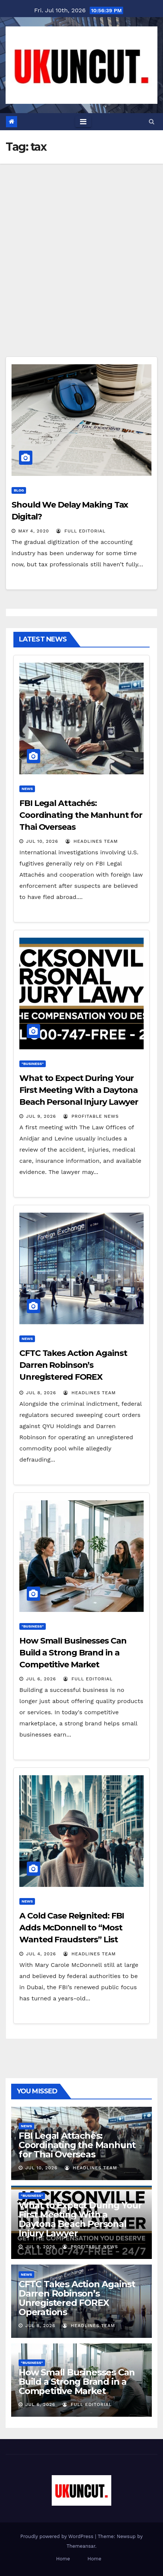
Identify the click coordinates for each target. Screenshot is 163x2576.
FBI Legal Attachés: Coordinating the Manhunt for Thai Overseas (80, 815)
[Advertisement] (81, 248)
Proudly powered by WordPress (57, 2536)
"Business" (33, 1064)
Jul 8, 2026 (41, 1392)
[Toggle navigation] (83, 121)
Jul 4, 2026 (41, 1953)
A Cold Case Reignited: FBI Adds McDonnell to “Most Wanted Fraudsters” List (71, 1928)
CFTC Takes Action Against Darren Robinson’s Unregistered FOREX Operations (77, 2298)
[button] (151, 121)
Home (63, 2558)
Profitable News (91, 1116)
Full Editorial (81, 531)
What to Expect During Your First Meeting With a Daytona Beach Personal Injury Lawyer (78, 1090)
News (27, 789)
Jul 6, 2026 (41, 1678)
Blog (19, 490)
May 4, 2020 (33, 531)
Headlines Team (91, 841)
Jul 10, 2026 (42, 841)
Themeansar (81, 2546)
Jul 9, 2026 (41, 1116)
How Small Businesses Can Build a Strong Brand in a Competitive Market (73, 1653)
